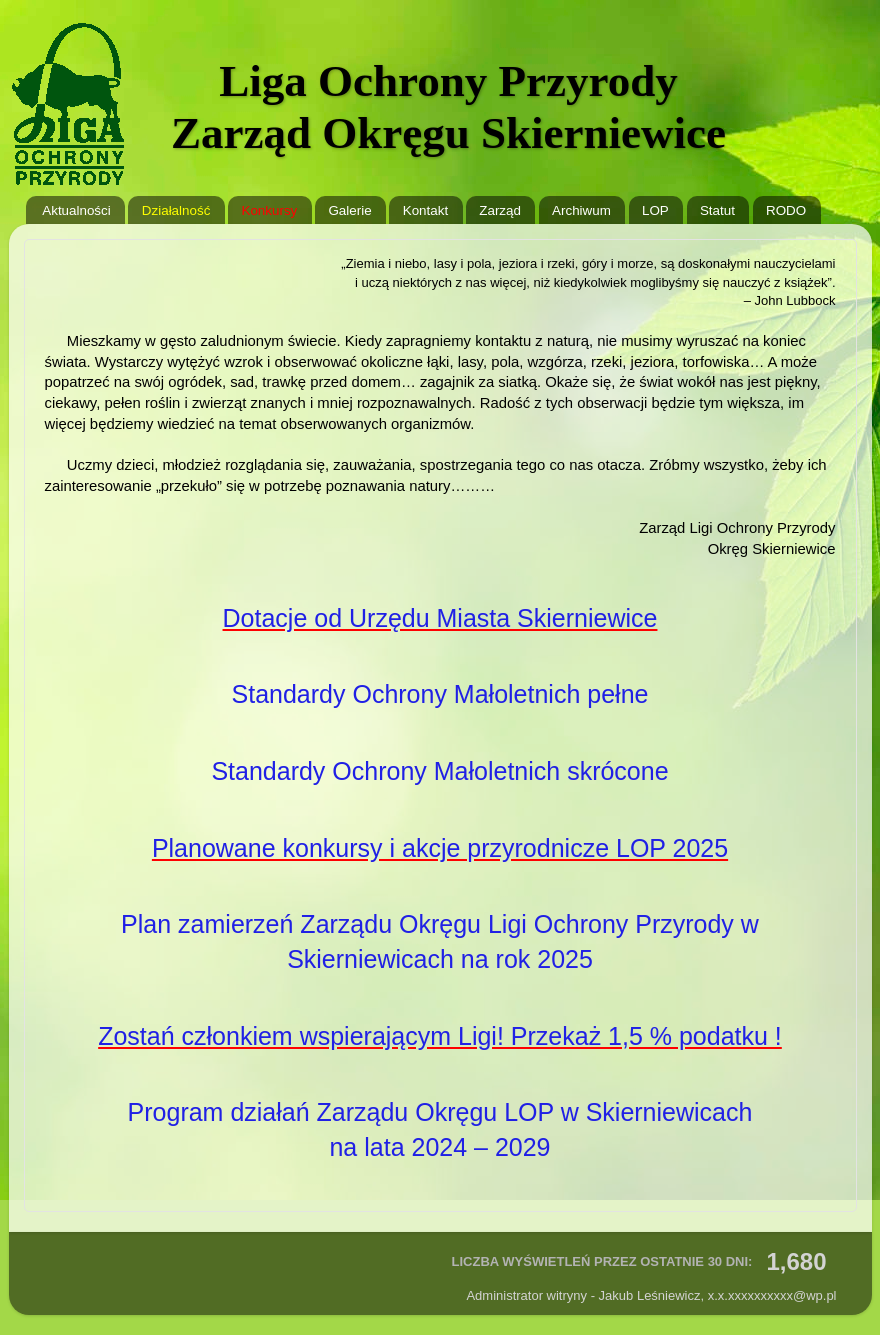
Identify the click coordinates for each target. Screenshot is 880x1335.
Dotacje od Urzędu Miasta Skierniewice (440, 618)
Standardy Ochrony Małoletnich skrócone (439, 771)
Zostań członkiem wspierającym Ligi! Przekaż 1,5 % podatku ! (440, 1036)
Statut (717, 210)
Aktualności (76, 210)
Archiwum (581, 210)
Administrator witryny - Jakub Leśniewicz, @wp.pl (651, 1295)
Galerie (349, 210)
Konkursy (269, 210)
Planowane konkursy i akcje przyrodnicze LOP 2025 (440, 848)
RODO (786, 210)
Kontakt (425, 210)
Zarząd (500, 210)
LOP (655, 210)
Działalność (176, 210)
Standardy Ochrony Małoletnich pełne (440, 694)
